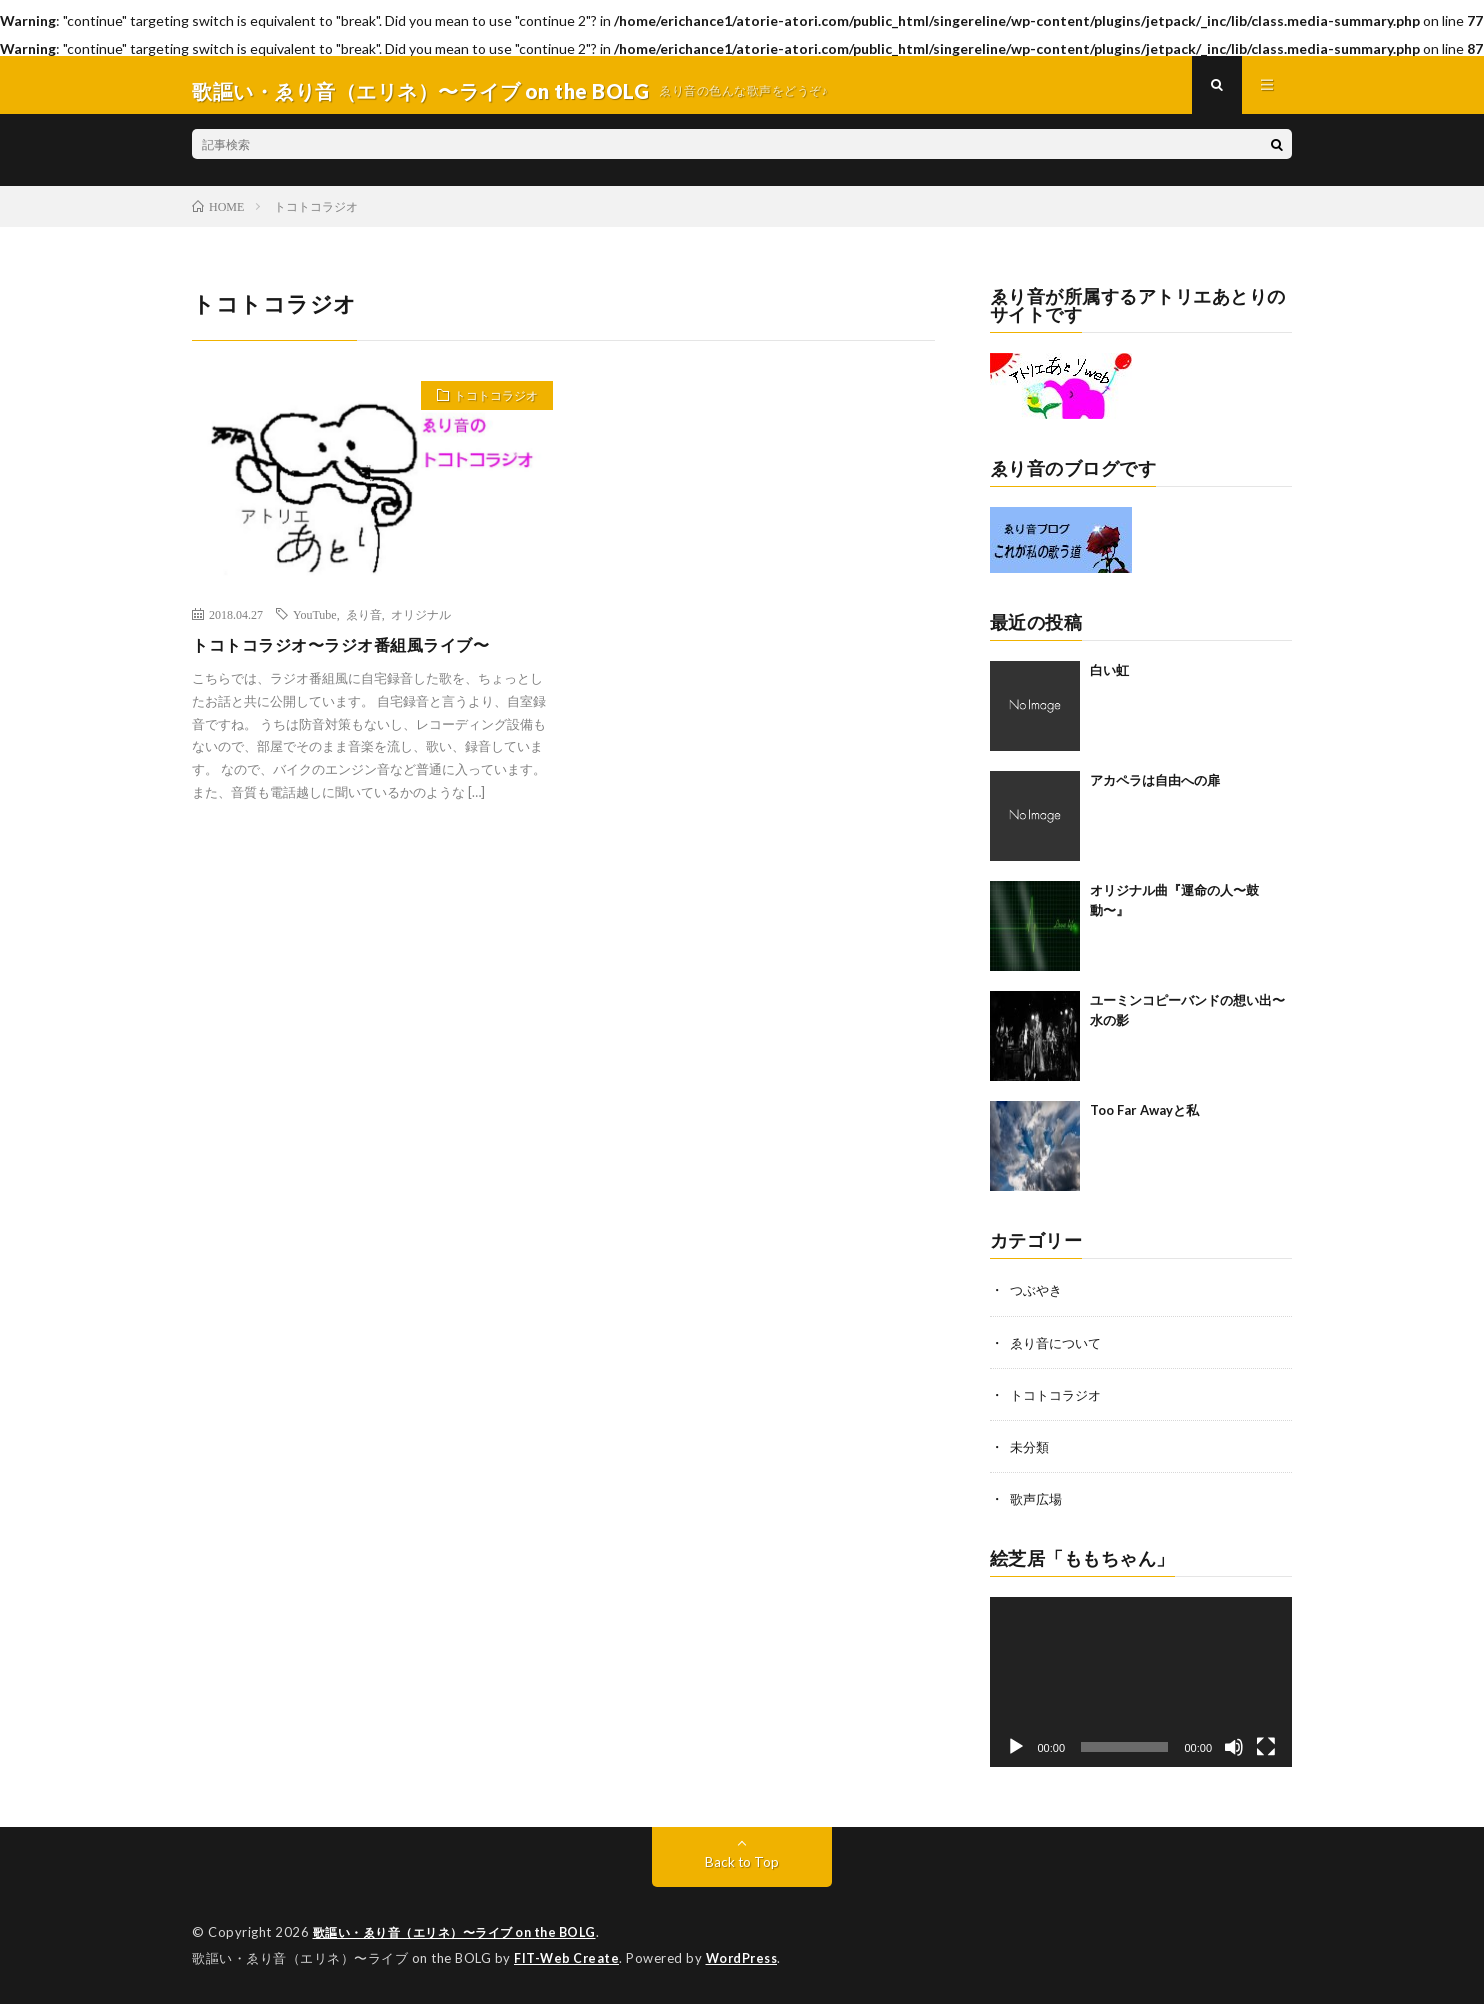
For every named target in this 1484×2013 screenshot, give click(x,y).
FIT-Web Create (568, 1968)
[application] (1141, 1693)
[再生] (1016, 1758)
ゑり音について (1059, 1353)
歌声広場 (1038, 1509)
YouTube (315, 625)
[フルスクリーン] (1266, 1758)
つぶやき (1038, 1301)
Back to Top (742, 1872)
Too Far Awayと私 (1144, 1122)
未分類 (1031, 1457)
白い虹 (1109, 682)
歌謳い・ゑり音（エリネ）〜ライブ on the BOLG (465, 1943)
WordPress (747, 1968)
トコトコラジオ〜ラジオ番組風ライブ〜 (358, 657)
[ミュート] (1234, 1758)
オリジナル (421, 625)
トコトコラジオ (487, 410)
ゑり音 (364, 625)
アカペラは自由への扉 (1155, 792)
